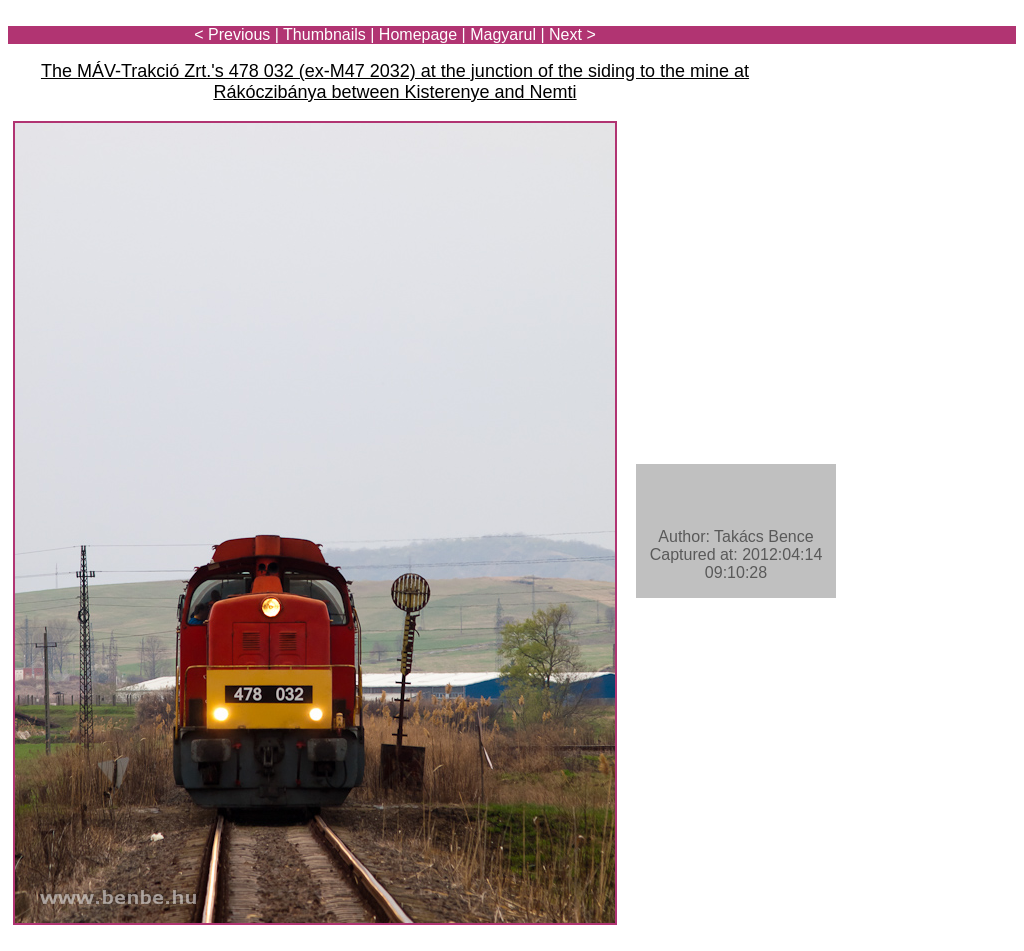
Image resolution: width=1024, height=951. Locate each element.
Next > (572, 34)
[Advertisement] (899, 72)
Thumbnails (324, 34)
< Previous (232, 34)
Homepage (418, 34)
